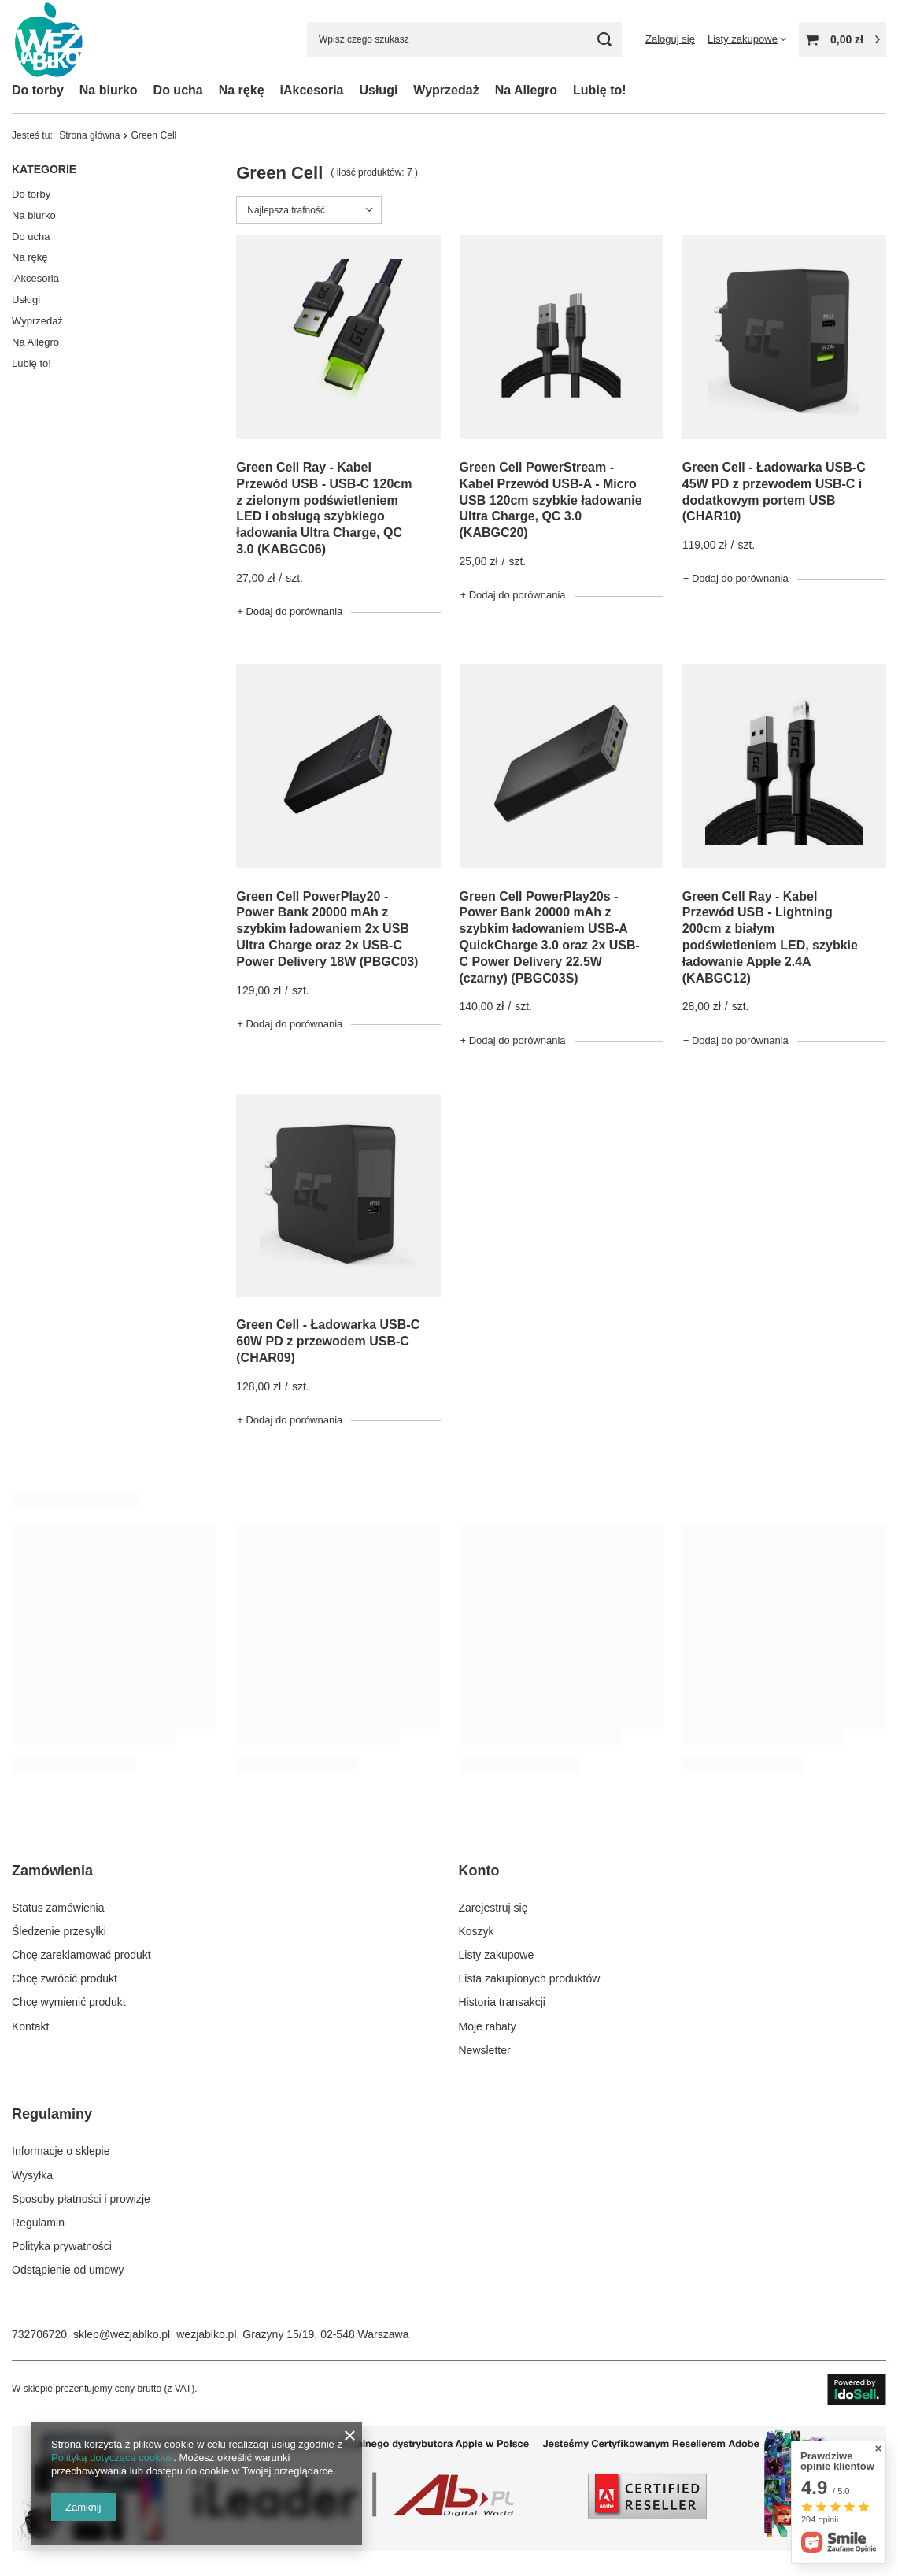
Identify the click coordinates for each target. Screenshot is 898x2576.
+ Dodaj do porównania (289, 611)
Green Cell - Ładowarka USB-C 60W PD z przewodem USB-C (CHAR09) (327, 1341)
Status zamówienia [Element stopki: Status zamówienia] (58, 1907)
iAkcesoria (312, 90)
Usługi (378, 90)
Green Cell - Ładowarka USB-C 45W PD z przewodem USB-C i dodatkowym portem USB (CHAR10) (774, 492)
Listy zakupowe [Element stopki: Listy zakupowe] (496, 1955)
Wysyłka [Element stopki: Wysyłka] (32, 2175)
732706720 (39, 2334)
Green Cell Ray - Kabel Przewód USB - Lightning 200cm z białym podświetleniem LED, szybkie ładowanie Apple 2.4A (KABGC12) (770, 937)
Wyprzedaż (446, 90)
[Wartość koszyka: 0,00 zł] (842, 39)
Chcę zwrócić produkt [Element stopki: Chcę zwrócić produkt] (64, 1978)
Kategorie (44, 169)
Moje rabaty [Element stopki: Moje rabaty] (487, 2026)
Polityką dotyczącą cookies (112, 2457)
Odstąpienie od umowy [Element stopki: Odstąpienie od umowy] (68, 2269)
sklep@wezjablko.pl (121, 2334)
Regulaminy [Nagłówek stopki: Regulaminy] (52, 2114)
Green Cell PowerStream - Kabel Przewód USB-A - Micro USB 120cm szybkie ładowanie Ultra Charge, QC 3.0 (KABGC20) (551, 500)
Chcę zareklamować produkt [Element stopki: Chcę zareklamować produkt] (81, 1955)
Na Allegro (526, 90)
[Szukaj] (604, 39)
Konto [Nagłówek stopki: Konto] (479, 1870)
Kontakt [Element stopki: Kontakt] (30, 2026)
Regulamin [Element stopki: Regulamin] (38, 2222)
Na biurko (108, 90)
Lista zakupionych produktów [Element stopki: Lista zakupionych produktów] (530, 1978)
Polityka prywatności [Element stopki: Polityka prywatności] (62, 2246)
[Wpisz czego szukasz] (464, 39)
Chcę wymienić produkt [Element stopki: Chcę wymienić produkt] (69, 2002)
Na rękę (241, 90)
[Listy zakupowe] (747, 39)
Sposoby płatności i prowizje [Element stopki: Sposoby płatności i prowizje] (81, 2199)
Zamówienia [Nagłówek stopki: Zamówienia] (52, 1870)
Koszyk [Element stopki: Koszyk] (476, 1931)
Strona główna (89, 135)
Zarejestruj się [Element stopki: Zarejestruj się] (493, 1907)
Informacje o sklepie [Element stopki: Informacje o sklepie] (61, 2151)
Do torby (38, 90)
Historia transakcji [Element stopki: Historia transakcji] (502, 2002)
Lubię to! (599, 90)
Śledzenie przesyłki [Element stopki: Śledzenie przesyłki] (59, 1931)
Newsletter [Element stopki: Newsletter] (485, 2050)
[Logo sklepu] (49, 39)
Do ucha (178, 90)
